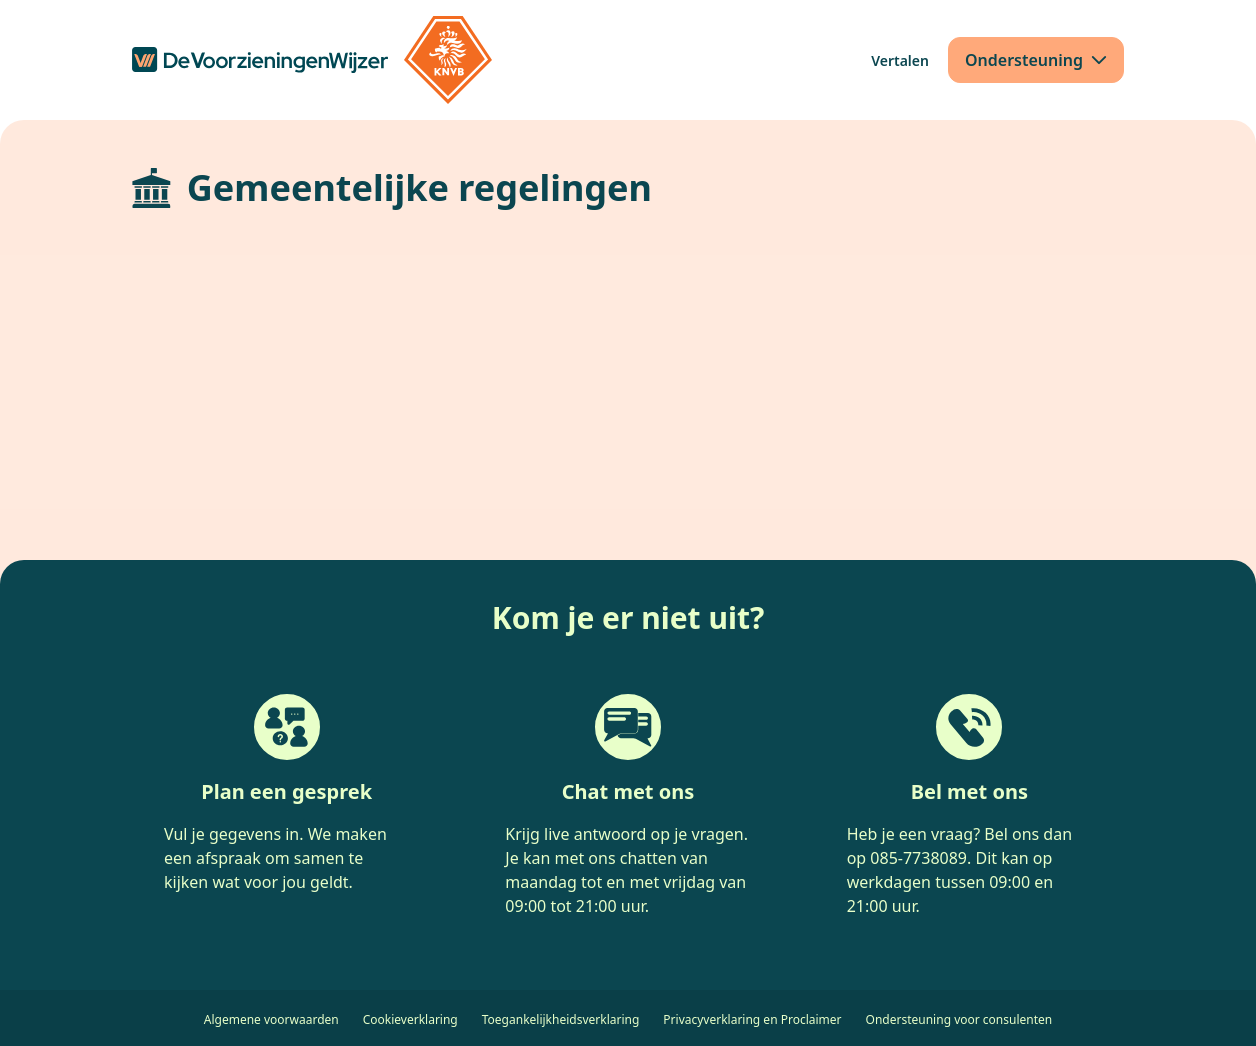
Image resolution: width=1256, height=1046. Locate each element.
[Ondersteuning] (1036, 60)
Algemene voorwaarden (271, 1019)
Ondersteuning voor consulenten (959, 1019)
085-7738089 (918, 858)
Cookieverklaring (410, 1019)
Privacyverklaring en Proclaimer (752, 1019)
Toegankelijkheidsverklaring (561, 1019)
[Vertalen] (900, 60)
